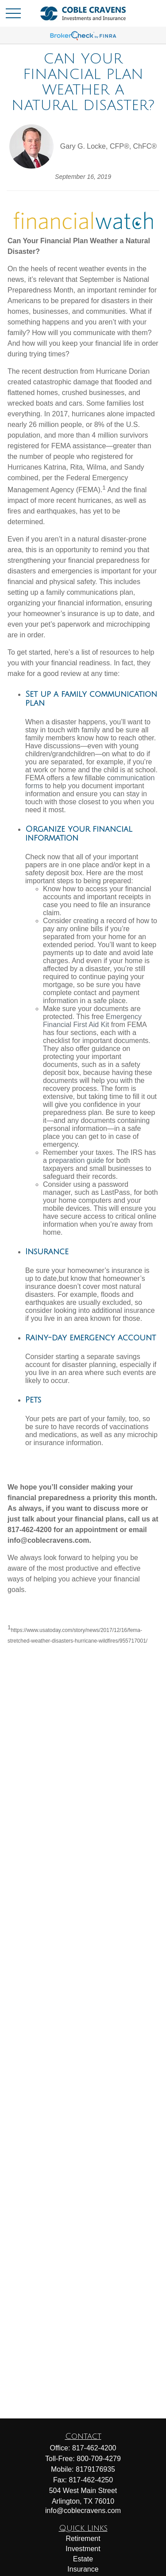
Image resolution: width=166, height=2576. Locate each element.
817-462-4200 (94, 2448)
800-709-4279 (99, 2458)
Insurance (82, 2569)
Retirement (83, 2538)
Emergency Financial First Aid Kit (92, 1020)
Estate (83, 2559)
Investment (83, 2548)
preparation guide (76, 1160)
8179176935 (95, 2469)
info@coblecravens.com (83, 2510)
